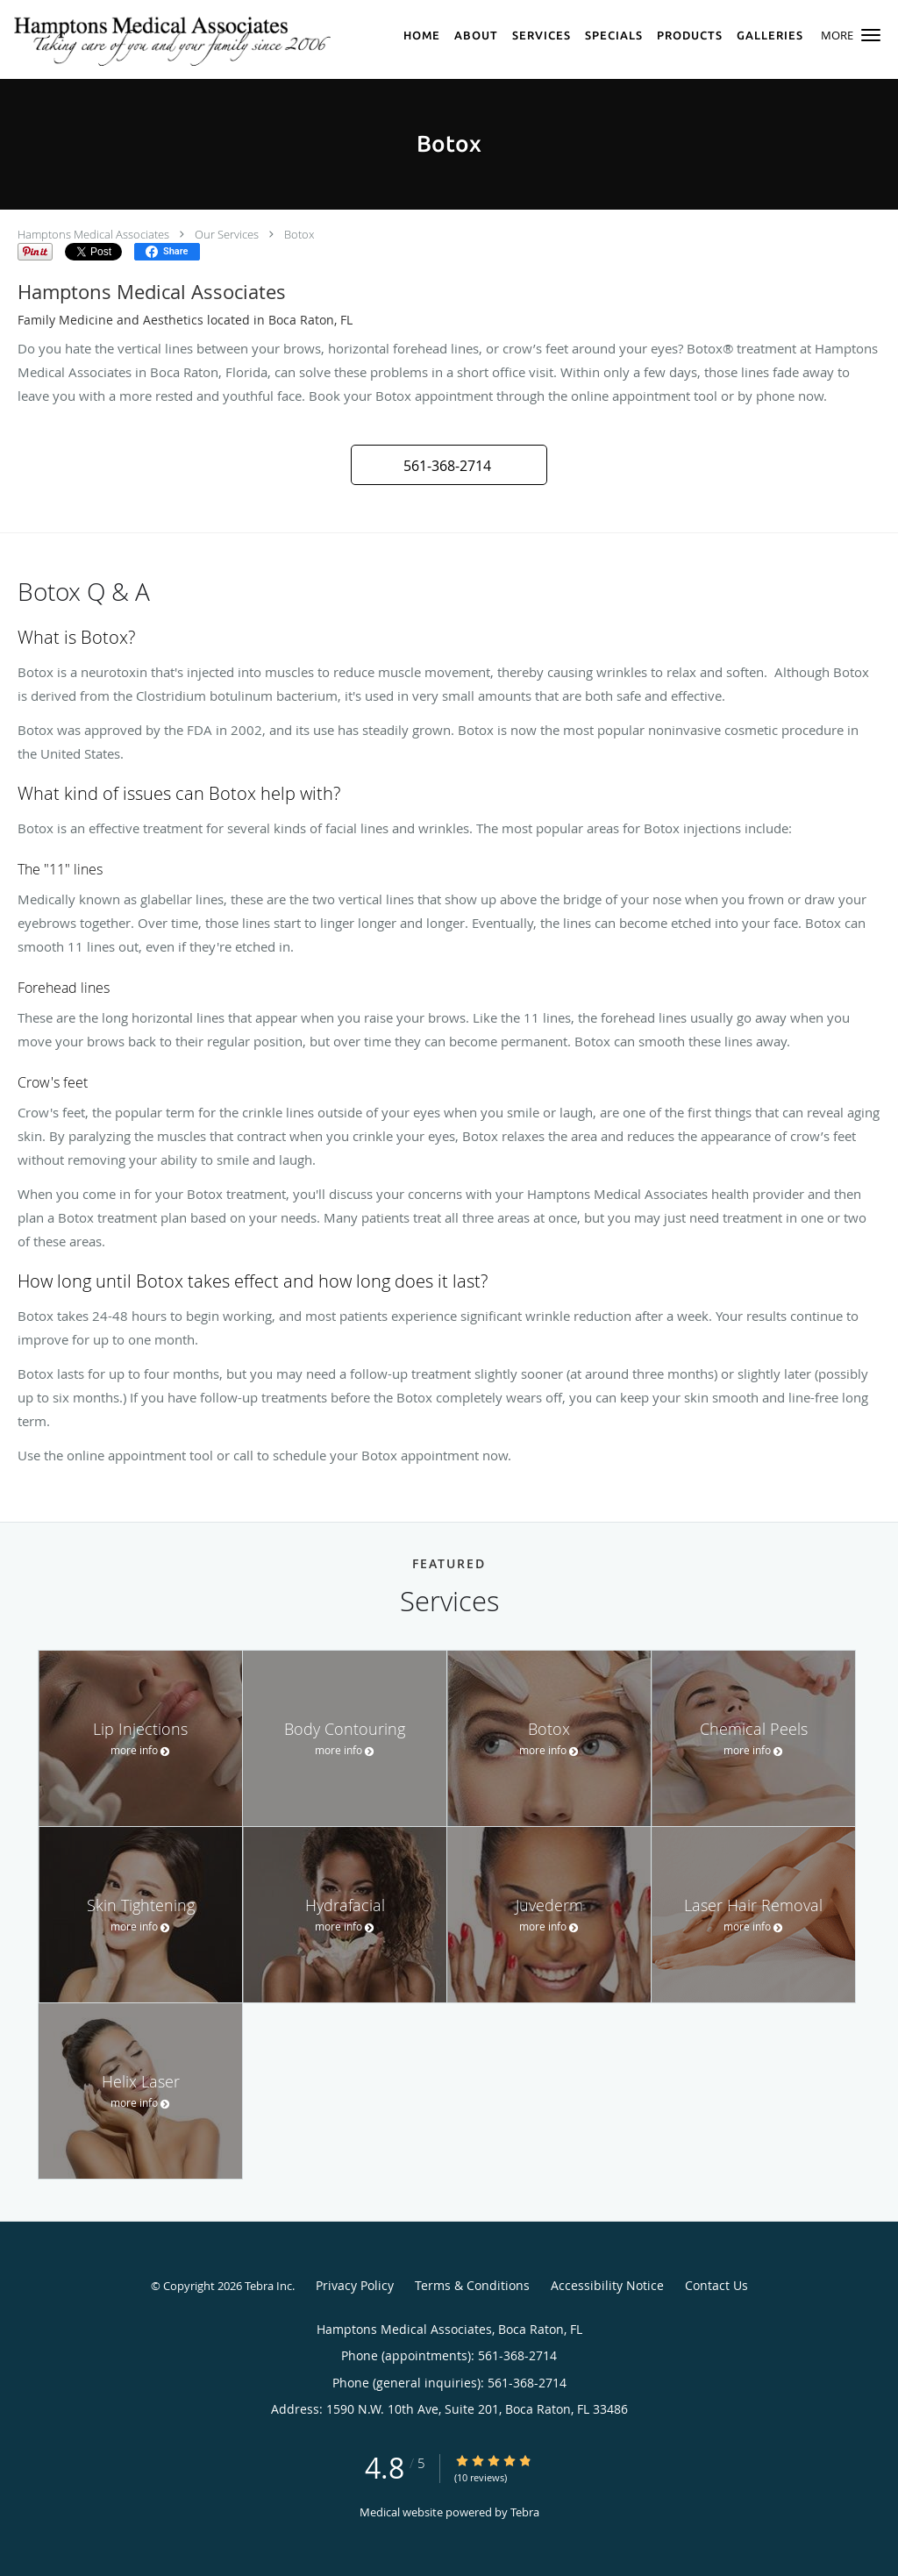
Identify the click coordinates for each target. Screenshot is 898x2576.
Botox (299, 234)
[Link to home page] (175, 39)
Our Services (227, 234)
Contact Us (716, 2285)
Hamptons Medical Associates (93, 234)
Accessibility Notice (607, 2285)
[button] (870, 35)
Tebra (524, 2512)
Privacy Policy (355, 2285)
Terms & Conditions (472, 2285)
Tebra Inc (268, 2286)
